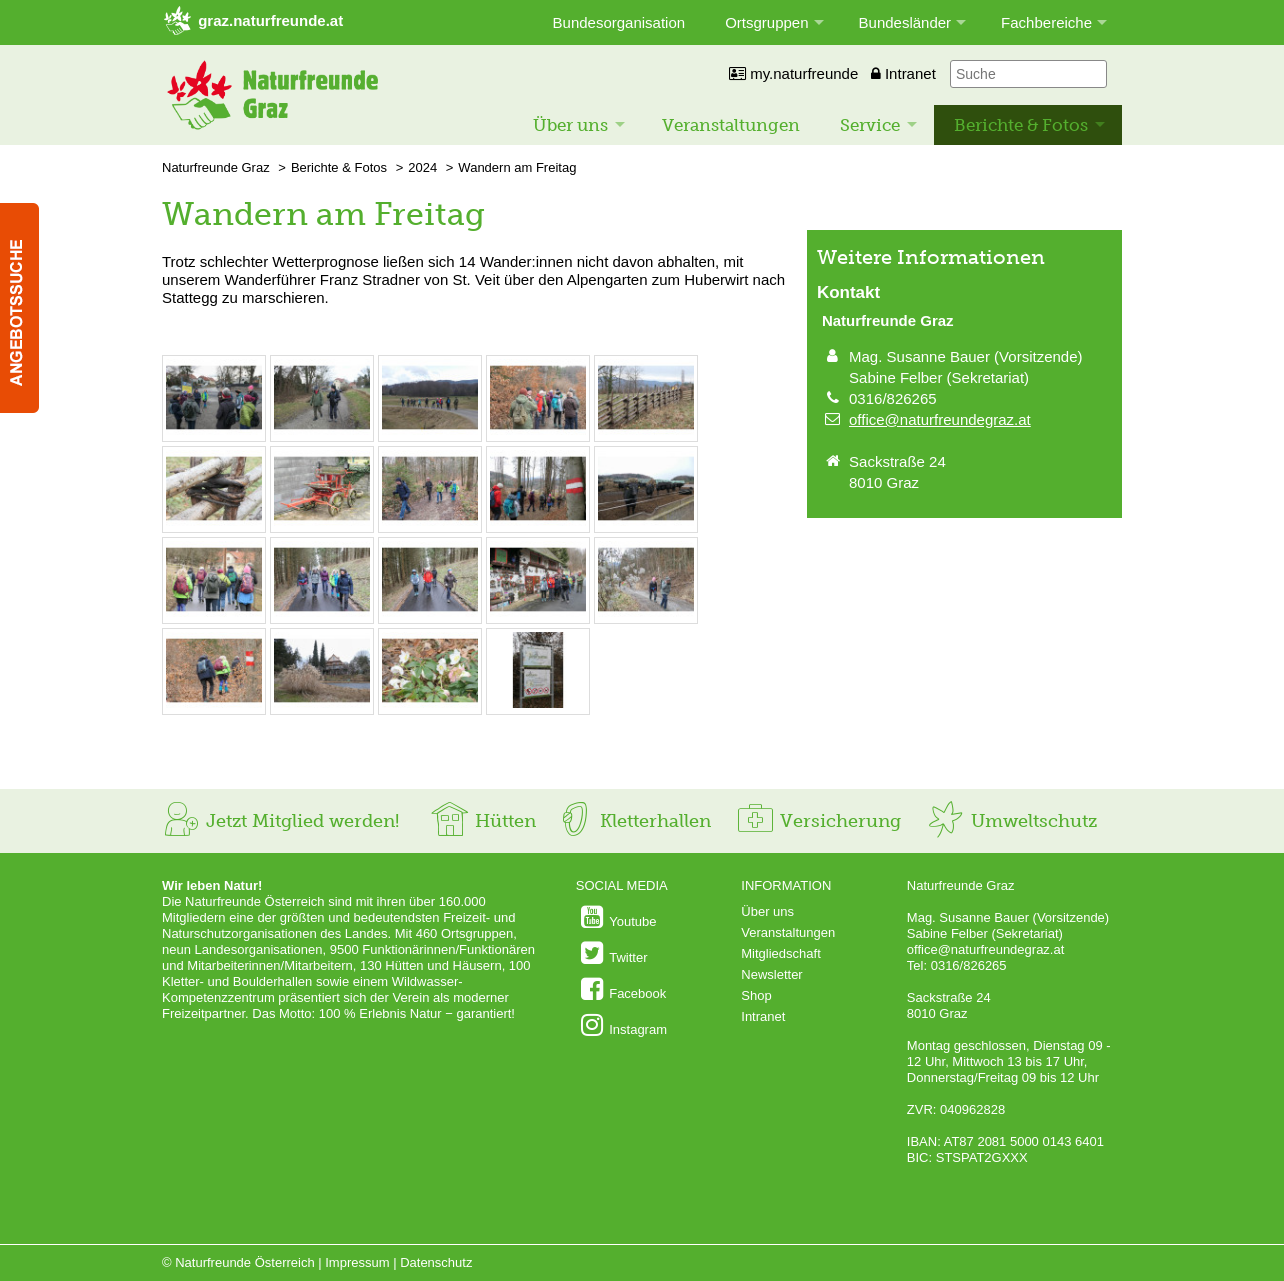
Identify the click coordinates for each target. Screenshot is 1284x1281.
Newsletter (771, 974)
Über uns (570, 125)
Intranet (903, 73)
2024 (422, 167)
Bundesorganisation (619, 22)
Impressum (357, 1262)
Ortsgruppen (766, 22)
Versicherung (818, 821)
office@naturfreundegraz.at (940, 419)
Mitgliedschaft (780, 953)
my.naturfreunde (793, 73)
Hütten (483, 821)
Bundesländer (905, 22)
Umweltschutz (1011, 821)
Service (870, 125)
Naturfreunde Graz (216, 167)
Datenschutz (436, 1262)
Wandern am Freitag (517, 167)
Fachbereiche (1046, 22)
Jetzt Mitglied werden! (280, 821)
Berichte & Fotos (1021, 125)
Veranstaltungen (731, 125)
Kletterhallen (633, 821)
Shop (756, 995)
